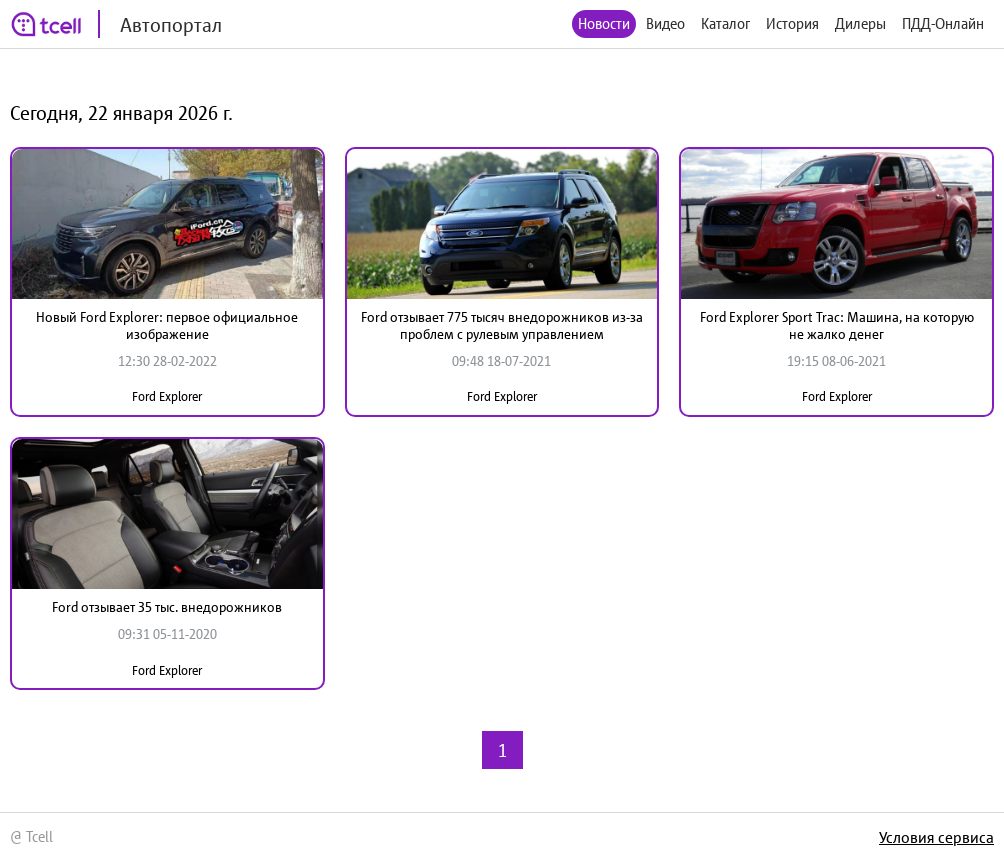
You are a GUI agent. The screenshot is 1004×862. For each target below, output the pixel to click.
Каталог (725, 23)
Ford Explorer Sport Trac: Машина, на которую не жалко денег (837, 325)
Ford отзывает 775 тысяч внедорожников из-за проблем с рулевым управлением (502, 325)
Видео (665, 23)
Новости (604, 23)
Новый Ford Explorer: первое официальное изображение (167, 325)
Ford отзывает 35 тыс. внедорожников (167, 607)
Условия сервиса (936, 837)
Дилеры (860, 23)
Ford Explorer (167, 396)
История (792, 23)
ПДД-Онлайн (943, 23)
